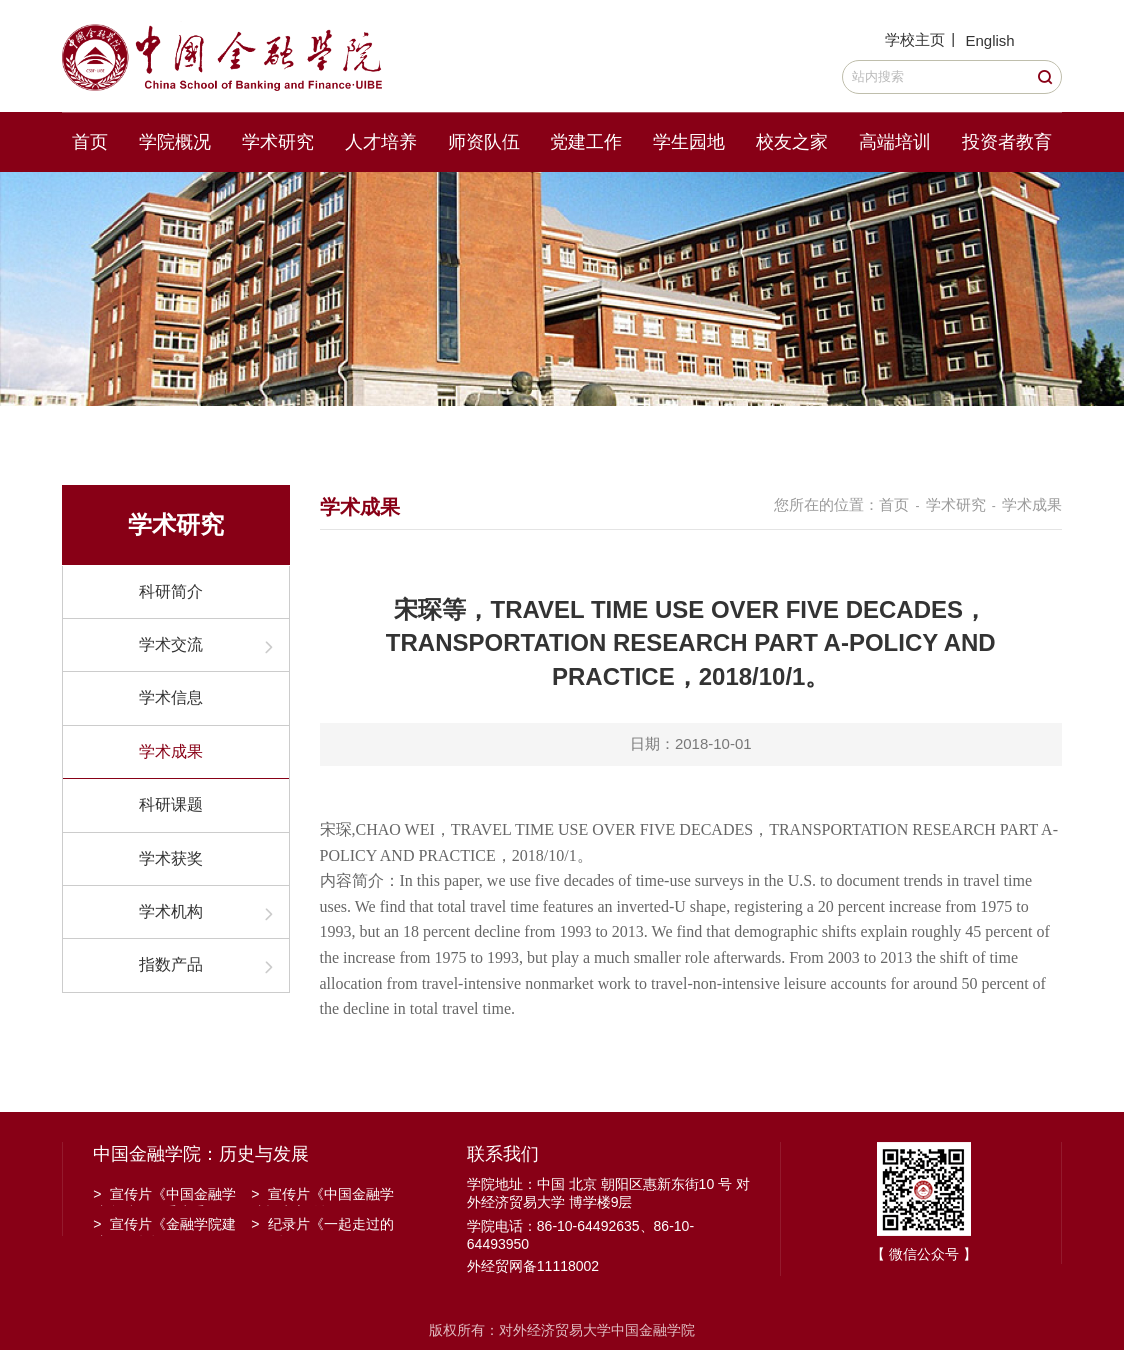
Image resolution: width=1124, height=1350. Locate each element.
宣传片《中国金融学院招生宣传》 (322, 1196)
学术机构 (171, 911)
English (989, 40)
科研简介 (171, 591)
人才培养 (381, 142)
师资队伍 (484, 142)
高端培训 (895, 142)
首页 (90, 142)
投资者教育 (1007, 142)
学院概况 (175, 142)
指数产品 (171, 964)
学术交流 (171, 644)
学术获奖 (171, 858)
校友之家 (792, 142)
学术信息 (171, 697)
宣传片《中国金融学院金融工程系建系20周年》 (164, 1196)
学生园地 (689, 142)
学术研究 (278, 142)
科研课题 (171, 804)
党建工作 (586, 142)
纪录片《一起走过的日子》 (322, 1226)
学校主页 (915, 39)
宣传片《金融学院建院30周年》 (164, 1226)
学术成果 (171, 751)
